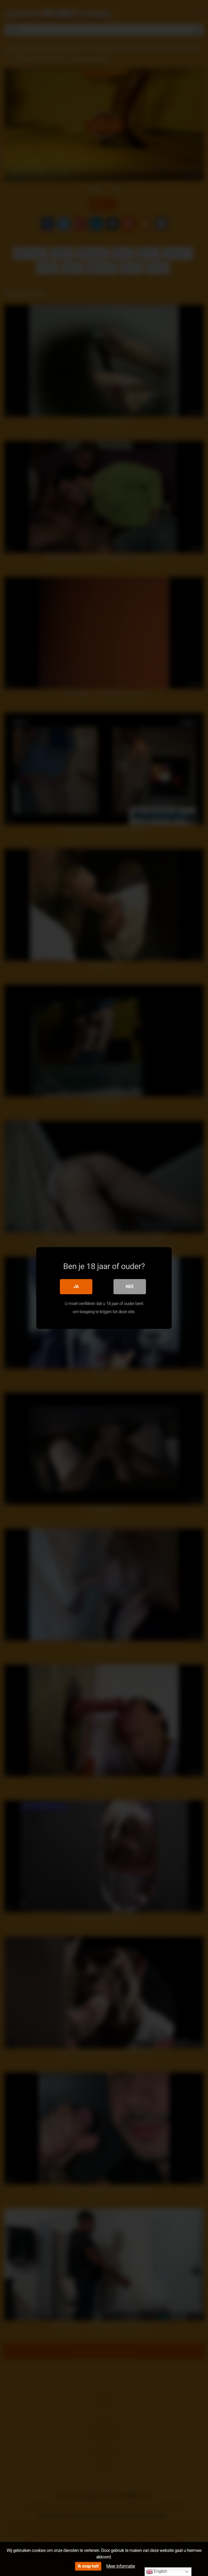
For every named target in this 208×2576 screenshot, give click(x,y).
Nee (130, 1286)
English (156, 2571)
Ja (76, 1286)
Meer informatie (120, 2566)
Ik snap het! (88, 2566)
